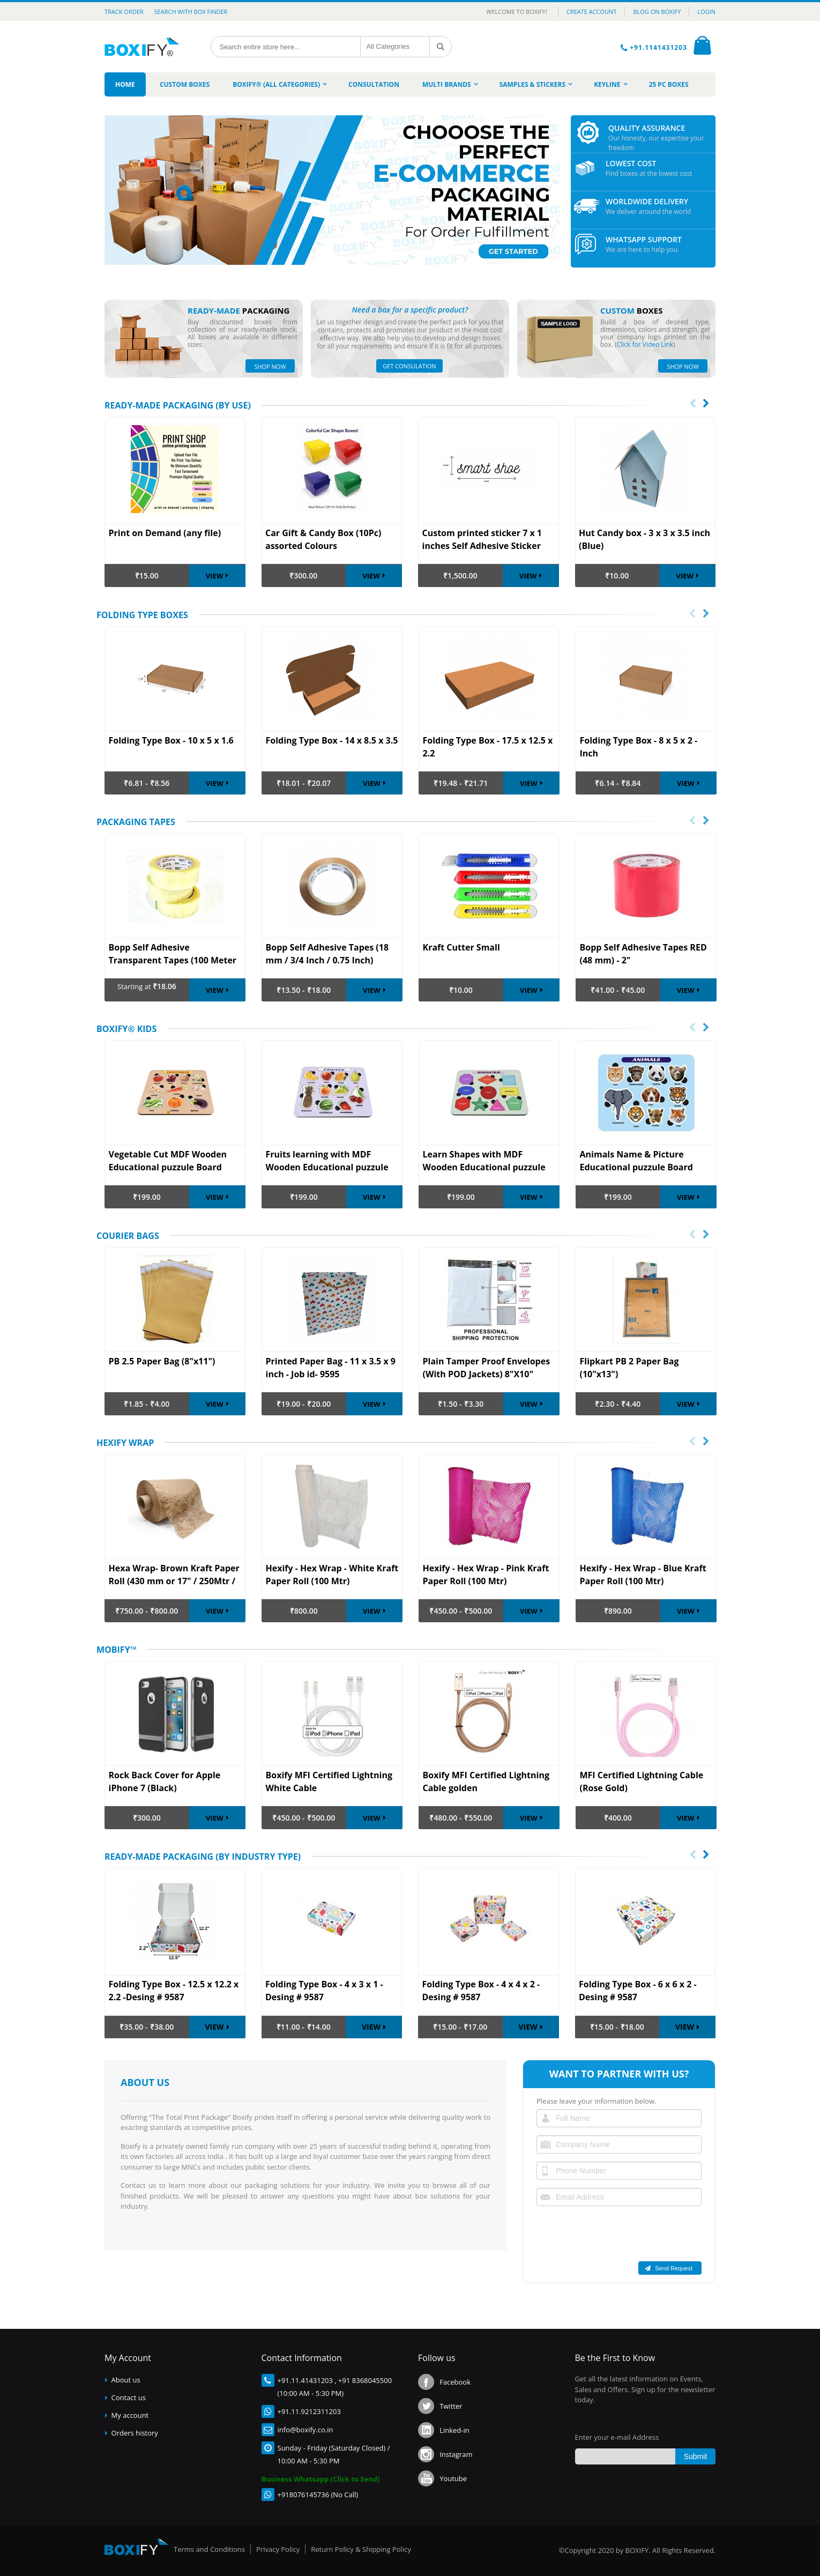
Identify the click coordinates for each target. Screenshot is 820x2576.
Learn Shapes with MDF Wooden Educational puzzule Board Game (484, 1161)
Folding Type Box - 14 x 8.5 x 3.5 (332, 740)
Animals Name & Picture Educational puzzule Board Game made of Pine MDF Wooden (636, 1161)
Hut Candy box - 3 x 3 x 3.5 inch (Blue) (644, 539)
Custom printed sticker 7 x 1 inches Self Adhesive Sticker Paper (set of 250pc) (482, 540)
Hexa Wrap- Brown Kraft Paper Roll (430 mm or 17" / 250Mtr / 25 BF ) (174, 1574)
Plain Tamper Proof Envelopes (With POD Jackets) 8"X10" (486, 1367)
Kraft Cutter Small (461, 947)
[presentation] (692, 404)
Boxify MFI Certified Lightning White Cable (329, 1781)
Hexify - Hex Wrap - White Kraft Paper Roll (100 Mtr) (332, 1574)
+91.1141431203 (659, 47)
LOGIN (706, 12)
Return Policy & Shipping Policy (361, 2549)
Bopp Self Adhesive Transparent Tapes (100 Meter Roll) (173, 954)
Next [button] (704, 613)
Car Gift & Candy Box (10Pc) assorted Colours (323, 539)
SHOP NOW (270, 366)
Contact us (128, 2397)
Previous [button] (690, 613)
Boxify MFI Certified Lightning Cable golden (486, 1781)
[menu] (410, 84)
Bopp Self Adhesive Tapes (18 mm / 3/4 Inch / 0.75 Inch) (327, 953)
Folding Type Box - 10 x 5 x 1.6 (171, 740)
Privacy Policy (278, 2549)
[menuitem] (125, 84)
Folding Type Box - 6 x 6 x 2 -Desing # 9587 (638, 1990)
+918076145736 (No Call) (318, 2494)
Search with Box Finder (191, 12)
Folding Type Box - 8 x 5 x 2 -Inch (639, 746)
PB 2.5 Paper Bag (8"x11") (162, 1361)
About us (125, 2380)
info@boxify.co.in (305, 2429)
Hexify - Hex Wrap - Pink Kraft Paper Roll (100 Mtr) (486, 1574)
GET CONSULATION (409, 366)
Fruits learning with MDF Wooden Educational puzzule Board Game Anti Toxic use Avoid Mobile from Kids (327, 1161)
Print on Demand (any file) (165, 533)
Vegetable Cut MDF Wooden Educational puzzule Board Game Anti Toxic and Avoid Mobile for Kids (168, 1161)
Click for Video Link (645, 344)
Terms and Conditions (209, 2549)
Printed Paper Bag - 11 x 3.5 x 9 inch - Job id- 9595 (331, 1367)
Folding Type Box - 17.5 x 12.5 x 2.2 (488, 746)
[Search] (440, 46)
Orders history (134, 2433)
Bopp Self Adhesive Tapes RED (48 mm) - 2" (643, 953)
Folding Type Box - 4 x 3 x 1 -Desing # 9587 (324, 1990)
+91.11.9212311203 (309, 2411)
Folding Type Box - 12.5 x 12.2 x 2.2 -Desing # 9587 (174, 1990)
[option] (175, 710)
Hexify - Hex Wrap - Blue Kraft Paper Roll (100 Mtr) (643, 1574)
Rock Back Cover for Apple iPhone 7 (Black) (165, 1781)
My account (130, 2415)
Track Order (124, 12)
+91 (283, 2380)
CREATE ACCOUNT (591, 12)
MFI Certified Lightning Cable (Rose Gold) (642, 1781)
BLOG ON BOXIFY (657, 12)
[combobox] (285, 46)
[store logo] (146, 46)
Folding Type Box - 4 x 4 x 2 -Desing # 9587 (481, 1990)
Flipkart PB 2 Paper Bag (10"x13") (629, 1367)
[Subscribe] (695, 2456)
